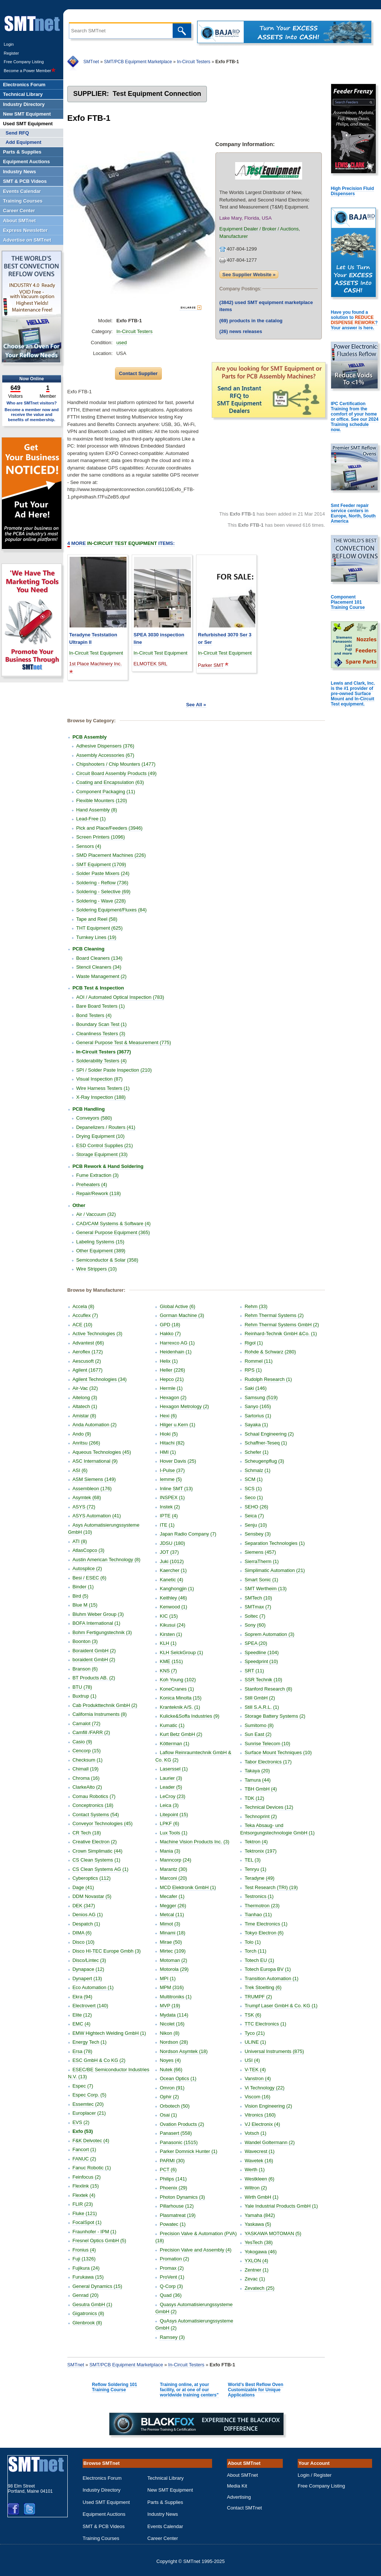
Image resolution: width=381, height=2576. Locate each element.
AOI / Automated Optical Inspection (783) (120, 997)
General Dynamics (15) (97, 2286)
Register (11, 53)
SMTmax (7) (257, 1607)
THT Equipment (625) (99, 928)
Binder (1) (83, 1586)
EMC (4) (81, 2024)
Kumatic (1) (172, 1725)
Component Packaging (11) (105, 791)
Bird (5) (81, 1596)
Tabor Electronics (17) (267, 1762)
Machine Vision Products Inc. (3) (194, 1841)
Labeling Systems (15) (100, 1242)
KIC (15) (168, 1616)
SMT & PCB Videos (104, 2526)
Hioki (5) (168, 1434)
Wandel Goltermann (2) (269, 2142)
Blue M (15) (85, 1605)
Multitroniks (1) (175, 1996)
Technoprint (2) (260, 1816)
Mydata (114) (174, 2015)
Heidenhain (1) (175, 1352)
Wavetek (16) (258, 2160)
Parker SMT (211, 665)
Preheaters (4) (91, 1184)
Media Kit (237, 2486)
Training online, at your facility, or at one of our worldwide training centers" (189, 2390)
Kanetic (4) (171, 1579)
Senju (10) (255, 1525)
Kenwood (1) (173, 1607)
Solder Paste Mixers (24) (102, 873)
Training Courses (101, 2538)
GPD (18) (170, 1324)
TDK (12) (254, 1798)
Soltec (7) (254, 1616)
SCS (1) (253, 1488)
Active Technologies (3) (97, 1333)
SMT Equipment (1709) (101, 864)
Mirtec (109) (172, 1951)
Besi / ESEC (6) (89, 1578)
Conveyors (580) (94, 1118)
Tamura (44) (257, 1780)
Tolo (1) (252, 1942)
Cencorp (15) (87, 1750)
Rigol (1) (253, 1343)
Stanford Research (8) (268, 1689)
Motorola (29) (174, 1969)
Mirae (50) (171, 1942)
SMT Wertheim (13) (265, 1588)
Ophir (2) (169, 2096)
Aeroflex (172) (88, 1352)
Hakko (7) (170, 1333)
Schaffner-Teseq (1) (265, 1443)
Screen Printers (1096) (100, 837)
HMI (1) (168, 1452)
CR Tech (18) (87, 1833)
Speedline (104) (261, 1652)
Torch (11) (255, 1951)
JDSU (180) (172, 1543)
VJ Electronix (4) (262, 2124)
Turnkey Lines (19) (96, 937)
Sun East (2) (257, 1734)
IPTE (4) (168, 1515)
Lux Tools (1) (173, 1833)
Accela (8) (84, 1306)
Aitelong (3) (85, 1397)
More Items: (121, 543)
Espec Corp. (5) (89, 2095)
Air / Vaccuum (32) (96, 1214)
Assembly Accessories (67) (105, 755)
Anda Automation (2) (95, 1424)
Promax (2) (171, 2268)
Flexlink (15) (86, 2186)
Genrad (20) (86, 2295)
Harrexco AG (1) (177, 1343)
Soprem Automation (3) (269, 1634)
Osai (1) (168, 2115)
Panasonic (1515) (179, 2142)
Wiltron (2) (255, 2188)
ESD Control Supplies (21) (104, 1145)
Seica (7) (254, 1515)
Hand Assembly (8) (96, 810)
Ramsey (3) (172, 2337)
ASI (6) (80, 1470)
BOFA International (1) (97, 1623)
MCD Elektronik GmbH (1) (188, 1887)
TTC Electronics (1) (265, 2024)
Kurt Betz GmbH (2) (181, 1734)
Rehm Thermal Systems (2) (274, 1315)
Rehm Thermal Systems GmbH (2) (281, 1324)
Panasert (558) (176, 2133)
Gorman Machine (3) (182, 1315)
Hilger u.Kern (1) (177, 1424)
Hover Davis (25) (178, 1461)
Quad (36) (171, 2295)
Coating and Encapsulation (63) (110, 782)
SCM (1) (253, 1479)
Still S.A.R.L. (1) (261, 1707)
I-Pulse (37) (172, 1470)
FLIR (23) (83, 2204)
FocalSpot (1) (87, 2222)
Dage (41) (83, 1887)
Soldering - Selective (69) (103, 891)
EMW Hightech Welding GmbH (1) (109, 2033)
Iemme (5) (171, 1479)
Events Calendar (165, 2526)
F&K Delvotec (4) (91, 2140)
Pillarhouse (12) (176, 2206)
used (121, 342)
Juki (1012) (171, 1561)
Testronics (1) (258, 1896)
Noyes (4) (170, 2060)
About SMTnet (242, 2475)
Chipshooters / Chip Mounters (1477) (116, 764)
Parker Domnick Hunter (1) (188, 2151)
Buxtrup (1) (84, 1696)
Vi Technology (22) (264, 2088)
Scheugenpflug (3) (264, 1461)
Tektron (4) (256, 1841)
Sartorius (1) (257, 1415)
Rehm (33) (255, 1306)
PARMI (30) (172, 2160)
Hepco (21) (171, 1379)
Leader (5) (171, 1787)
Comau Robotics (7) (94, 1796)
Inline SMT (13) (176, 1488)
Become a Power (30, 70)
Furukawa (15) (88, 2277)
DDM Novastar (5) (92, 1896)
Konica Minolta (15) (180, 1698)
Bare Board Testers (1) (100, 1006)
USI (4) (252, 2060)
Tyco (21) (254, 2033)
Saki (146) (255, 1388)
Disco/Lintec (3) (89, 1960)
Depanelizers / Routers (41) (105, 1127)
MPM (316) (171, 1987)
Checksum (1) (88, 1760)
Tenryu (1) (255, 1869)
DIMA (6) (82, 1933)
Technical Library (165, 2478)
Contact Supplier (138, 373)
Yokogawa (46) (260, 2251)
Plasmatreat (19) (177, 2215)
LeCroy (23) (172, 1796)
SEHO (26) (256, 1507)
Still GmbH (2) (259, 1698)
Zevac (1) (254, 2279)
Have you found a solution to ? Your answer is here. (354, 320)
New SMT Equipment (170, 2490)
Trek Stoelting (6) (262, 1987)
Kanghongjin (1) (177, 1588)
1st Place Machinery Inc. (95, 663)
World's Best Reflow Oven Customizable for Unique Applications (256, 2390)
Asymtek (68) (87, 1497)
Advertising (239, 2497)
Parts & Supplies (165, 2502)
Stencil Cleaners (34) (98, 967)
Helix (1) (168, 1361)
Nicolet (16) (172, 2024)
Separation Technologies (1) (274, 1543)
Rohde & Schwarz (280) (270, 1352)
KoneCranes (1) (177, 1689)
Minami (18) (172, 1933)
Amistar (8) (84, 1415)
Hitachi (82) (172, 1443)
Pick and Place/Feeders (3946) (109, 828)
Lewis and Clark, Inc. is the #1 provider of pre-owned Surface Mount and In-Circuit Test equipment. (353, 694)
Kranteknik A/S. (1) (180, 1707)
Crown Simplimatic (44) (97, 1851)
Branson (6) (85, 1669)
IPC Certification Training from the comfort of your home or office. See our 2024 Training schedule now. (354, 416)
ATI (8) (80, 1541)
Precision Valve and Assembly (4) (195, 2250)
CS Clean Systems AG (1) (100, 1869)
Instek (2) (170, 1507)
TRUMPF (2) (258, 1996)
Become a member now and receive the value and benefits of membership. (31, 414)
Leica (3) (169, 1805)
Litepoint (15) (174, 1814)
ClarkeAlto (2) (87, 1787)
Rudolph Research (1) (268, 1379)
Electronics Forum (102, 2478)
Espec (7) (83, 2086)
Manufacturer (234, 236)
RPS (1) (253, 1370)
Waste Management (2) (101, 976)
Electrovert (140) (90, 2005)
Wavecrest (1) (259, 2151)
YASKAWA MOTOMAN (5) (272, 2233)
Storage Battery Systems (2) (274, 1716)
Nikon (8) (169, 2033)
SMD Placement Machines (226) (111, 855)
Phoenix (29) (173, 2188)
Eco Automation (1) (93, 1987)
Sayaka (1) (256, 1424)
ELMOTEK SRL (150, 663)
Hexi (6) (168, 1415)
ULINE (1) (255, 2042)
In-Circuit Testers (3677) (103, 1052)
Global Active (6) (177, 1306)
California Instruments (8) (100, 1714)
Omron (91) (172, 2088)
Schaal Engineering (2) (269, 1434)
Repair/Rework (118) (98, 1193)
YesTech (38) (258, 2242)
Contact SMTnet (244, 2508)
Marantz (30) (173, 1869)
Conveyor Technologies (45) (103, 1823)
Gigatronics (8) (88, 2313)
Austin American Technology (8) (107, 1559)
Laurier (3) (171, 1778)
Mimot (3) (170, 1924)
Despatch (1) (86, 1924)
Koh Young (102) (178, 1679)
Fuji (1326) (84, 2259)
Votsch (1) (255, 2133)
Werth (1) (254, 2169)
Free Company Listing (24, 61)
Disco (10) (84, 1942)
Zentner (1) (256, 2270)
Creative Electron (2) (95, 1841)
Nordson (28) (174, 2042)
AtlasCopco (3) (89, 1550)
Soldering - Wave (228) (101, 901)
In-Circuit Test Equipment (96, 653)
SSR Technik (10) (263, 1679)
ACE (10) (82, 1324)
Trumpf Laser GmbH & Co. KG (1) (280, 2005)
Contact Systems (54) (96, 1814)
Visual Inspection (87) (99, 1079)
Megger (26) (173, 1905)
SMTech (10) (258, 1598)
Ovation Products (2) (182, 2124)
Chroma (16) (86, 1778)
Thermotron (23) (261, 1905)
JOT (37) (169, 1552)
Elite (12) (82, 2015)
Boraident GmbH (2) (94, 1650)
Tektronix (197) (260, 1851)
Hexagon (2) (173, 1397)
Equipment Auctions (104, 2514)
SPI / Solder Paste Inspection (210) (114, 1070)
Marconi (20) (173, 1878)
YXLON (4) (256, 2260)
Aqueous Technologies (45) (102, 1452)
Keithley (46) (173, 1598)
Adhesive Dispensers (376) (105, 746)
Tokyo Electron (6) (264, 1933)
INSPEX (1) (172, 1497)
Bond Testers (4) (94, 1015)
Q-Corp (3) (171, 2286)
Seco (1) (253, 1497)
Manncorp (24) (175, 1860)
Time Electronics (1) (265, 1924)
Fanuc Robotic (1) (92, 2167)
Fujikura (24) (86, 2268)
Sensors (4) (88, 846)
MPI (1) (168, 1978)
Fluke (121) (85, 2213)
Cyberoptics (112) (92, 1878)
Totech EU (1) (259, 1960)
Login (9, 44)
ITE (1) (167, 1525)
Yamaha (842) (259, 2215)
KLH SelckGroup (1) (181, 1652)
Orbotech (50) (174, 2106)
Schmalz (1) (257, 1470)
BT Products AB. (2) (94, 1678)
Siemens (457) (260, 1552)
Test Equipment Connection (157, 93)
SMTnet (91, 61)
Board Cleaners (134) (99, 958)
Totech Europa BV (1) (267, 1969)
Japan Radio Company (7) (188, 1534)
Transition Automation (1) (271, 1978)
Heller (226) (172, 1370)
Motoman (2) (173, 1960)
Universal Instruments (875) (274, 2051)
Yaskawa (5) (257, 2224)
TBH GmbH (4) (260, 1789)
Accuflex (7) (85, 1315)
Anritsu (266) (86, 1443)
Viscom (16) (257, 2096)
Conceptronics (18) (93, 1805)
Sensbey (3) (257, 1534)
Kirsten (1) (171, 1634)
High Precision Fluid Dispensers (352, 191)
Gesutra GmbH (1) (92, 2304)
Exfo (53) (83, 2131)
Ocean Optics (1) (178, 2078)
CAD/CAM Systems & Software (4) (113, 1223)
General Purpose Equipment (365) (113, 1232)
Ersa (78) (82, 2051)
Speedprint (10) (261, 1661)
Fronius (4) (84, 2250)
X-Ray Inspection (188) (101, 1097)
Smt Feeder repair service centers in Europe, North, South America (353, 513)
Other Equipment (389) (100, 1250)
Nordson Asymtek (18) (184, 2051)
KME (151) (171, 1661)
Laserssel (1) (174, 1769)
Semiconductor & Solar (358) (107, 1260)
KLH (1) (168, 1643)
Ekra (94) (82, 1996)
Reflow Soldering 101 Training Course (114, 2387)
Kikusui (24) (172, 1625)
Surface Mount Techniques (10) (277, 1752)
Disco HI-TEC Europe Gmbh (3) (107, 1951)
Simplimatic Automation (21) (274, 1570)
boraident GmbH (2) (94, 1659)
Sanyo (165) (257, 1406)
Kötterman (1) (174, 1743)
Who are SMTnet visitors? (31, 403)
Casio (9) (82, 1741)
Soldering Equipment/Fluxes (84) (111, 910)
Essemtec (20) (88, 2104)
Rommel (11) (258, 1361)
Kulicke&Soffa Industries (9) (189, 1716)
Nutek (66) (171, 2069)
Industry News (162, 2514)
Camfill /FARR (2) (91, 1732)
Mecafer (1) (172, 1896)
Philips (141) (173, 2179)
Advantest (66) (88, 1343)
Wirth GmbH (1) (261, 2197)
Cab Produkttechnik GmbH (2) (105, 1705)
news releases (241, 331)
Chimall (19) (86, 1769)
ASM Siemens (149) (94, 1479)
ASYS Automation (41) (97, 1515)
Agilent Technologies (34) (100, 1379)
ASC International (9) (95, 1461)
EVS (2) (81, 2122)
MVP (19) (170, 2005)
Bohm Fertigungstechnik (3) (102, 1632)
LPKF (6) (169, 1823)
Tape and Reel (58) (97, 919)
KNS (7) (168, 1670)
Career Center (162, 2538)
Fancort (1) (84, 2149)
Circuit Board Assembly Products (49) (116, 773)
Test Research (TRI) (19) (271, 1887)
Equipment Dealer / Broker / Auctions (259, 229)
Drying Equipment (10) (100, 1136)
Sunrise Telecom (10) (267, 1743)
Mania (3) (170, 1851)
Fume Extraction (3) (97, 1175)
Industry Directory (102, 2490)
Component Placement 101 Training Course (348, 602)
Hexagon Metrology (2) (184, 1406)
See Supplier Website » (249, 274)
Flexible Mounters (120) (101, 800)
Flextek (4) (84, 2195)
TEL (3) (252, 1860)
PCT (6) (168, 2169)
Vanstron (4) (257, 2078)
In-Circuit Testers (194, 61)
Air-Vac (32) (85, 1388)
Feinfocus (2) (87, 2177)
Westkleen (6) (259, 2179)
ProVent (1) (172, 2277)
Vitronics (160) (260, 2115)
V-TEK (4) (255, 2069)
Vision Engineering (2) (268, 2106)
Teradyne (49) (259, 1878)
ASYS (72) (84, 1507)
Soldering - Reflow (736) (102, 882)
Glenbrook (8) (87, 2322)
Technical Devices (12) (268, 1807)
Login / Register (315, 2475)
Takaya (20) (257, 1770)
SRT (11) (254, 1670)
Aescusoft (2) (87, 1361)
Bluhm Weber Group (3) (98, 1614)
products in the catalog (251, 320)
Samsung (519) (261, 1397)
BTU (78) (82, 1687)
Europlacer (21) (89, 2113)
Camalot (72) (86, 1723)
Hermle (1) (171, 1388)
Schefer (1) (256, 1452)
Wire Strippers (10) (96, 1269)
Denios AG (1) (88, 1914)
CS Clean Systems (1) (97, 1860)
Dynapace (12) (88, 1969)
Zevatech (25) (259, 2288)
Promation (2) (174, 2259)
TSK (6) (252, 2015)
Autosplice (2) (87, 1568)
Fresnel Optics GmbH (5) (99, 2240)
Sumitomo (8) (258, 1725)
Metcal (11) (172, 1914)
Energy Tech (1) (90, 2042)
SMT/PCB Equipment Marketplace (138, 61)
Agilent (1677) (88, 1370)
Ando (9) (82, 1434)
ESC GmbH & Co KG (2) (99, 2060)
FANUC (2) (84, 2159)
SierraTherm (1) (261, 1561)
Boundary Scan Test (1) (101, 1024)
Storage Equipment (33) (102, 1154)
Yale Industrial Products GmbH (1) (281, 2206)
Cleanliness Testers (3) (100, 1033)
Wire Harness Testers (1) (103, 1088)
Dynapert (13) (87, 1978)
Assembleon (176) (92, 1488)
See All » (196, 704)
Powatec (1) (172, 2224)
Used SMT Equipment (106, 2502)
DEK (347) (84, 1905)
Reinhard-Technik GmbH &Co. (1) (280, 1333)
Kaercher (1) (173, 1570)
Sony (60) (254, 1625)
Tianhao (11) (258, 1914)
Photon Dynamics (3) (182, 2197)
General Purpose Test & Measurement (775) (123, 1042)
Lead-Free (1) (91, 818)
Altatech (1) (85, 1406)
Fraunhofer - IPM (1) (94, 2231)
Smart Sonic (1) (261, 1579)
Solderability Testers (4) (101, 1060)
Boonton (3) (85, 1641)
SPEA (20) (255, 1643)
